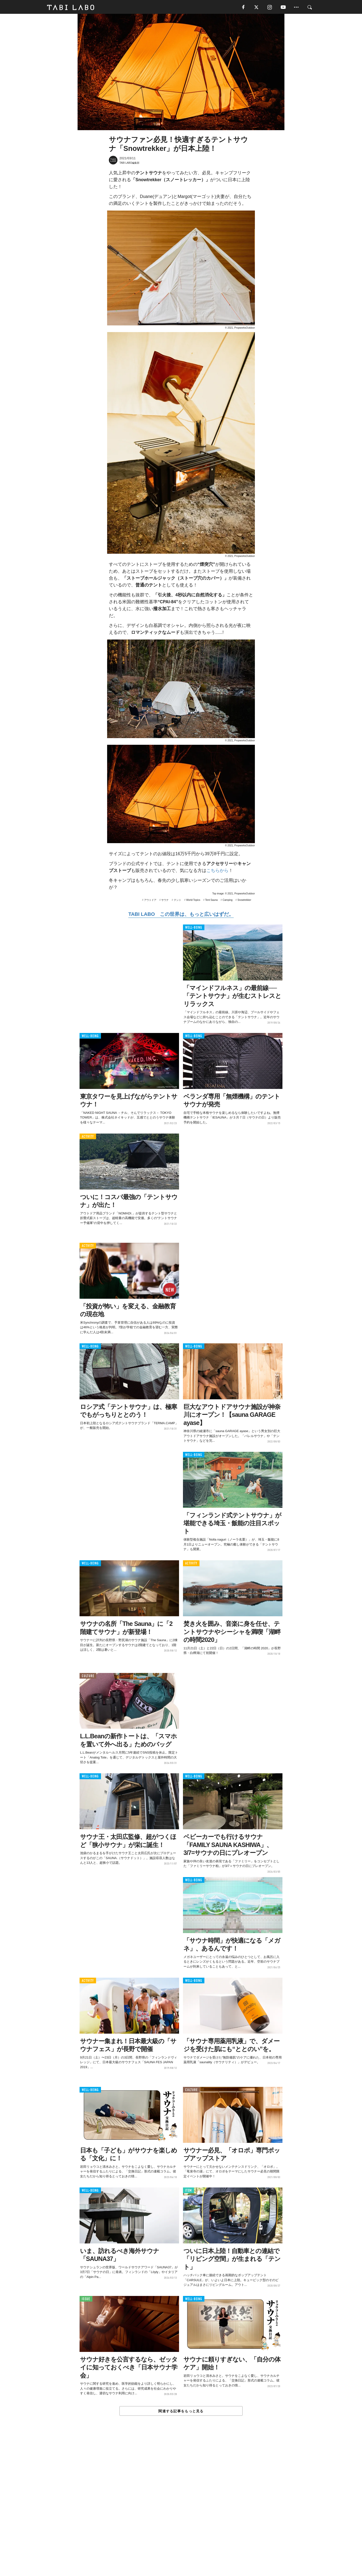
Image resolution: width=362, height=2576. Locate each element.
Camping (227, 901)
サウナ (165, 901)
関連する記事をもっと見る (180, 2412)
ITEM (188, 2191)
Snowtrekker (244, 901)
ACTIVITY (88, 1137)
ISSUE (86, 2300)
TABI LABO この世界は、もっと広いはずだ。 (180, 915)
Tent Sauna (211, 901)
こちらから (217, 871)
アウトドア (150, 901)
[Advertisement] (181, 2507)
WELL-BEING (193, 928)
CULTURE (88, 1677)
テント (177, 901)
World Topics (193, 901)
